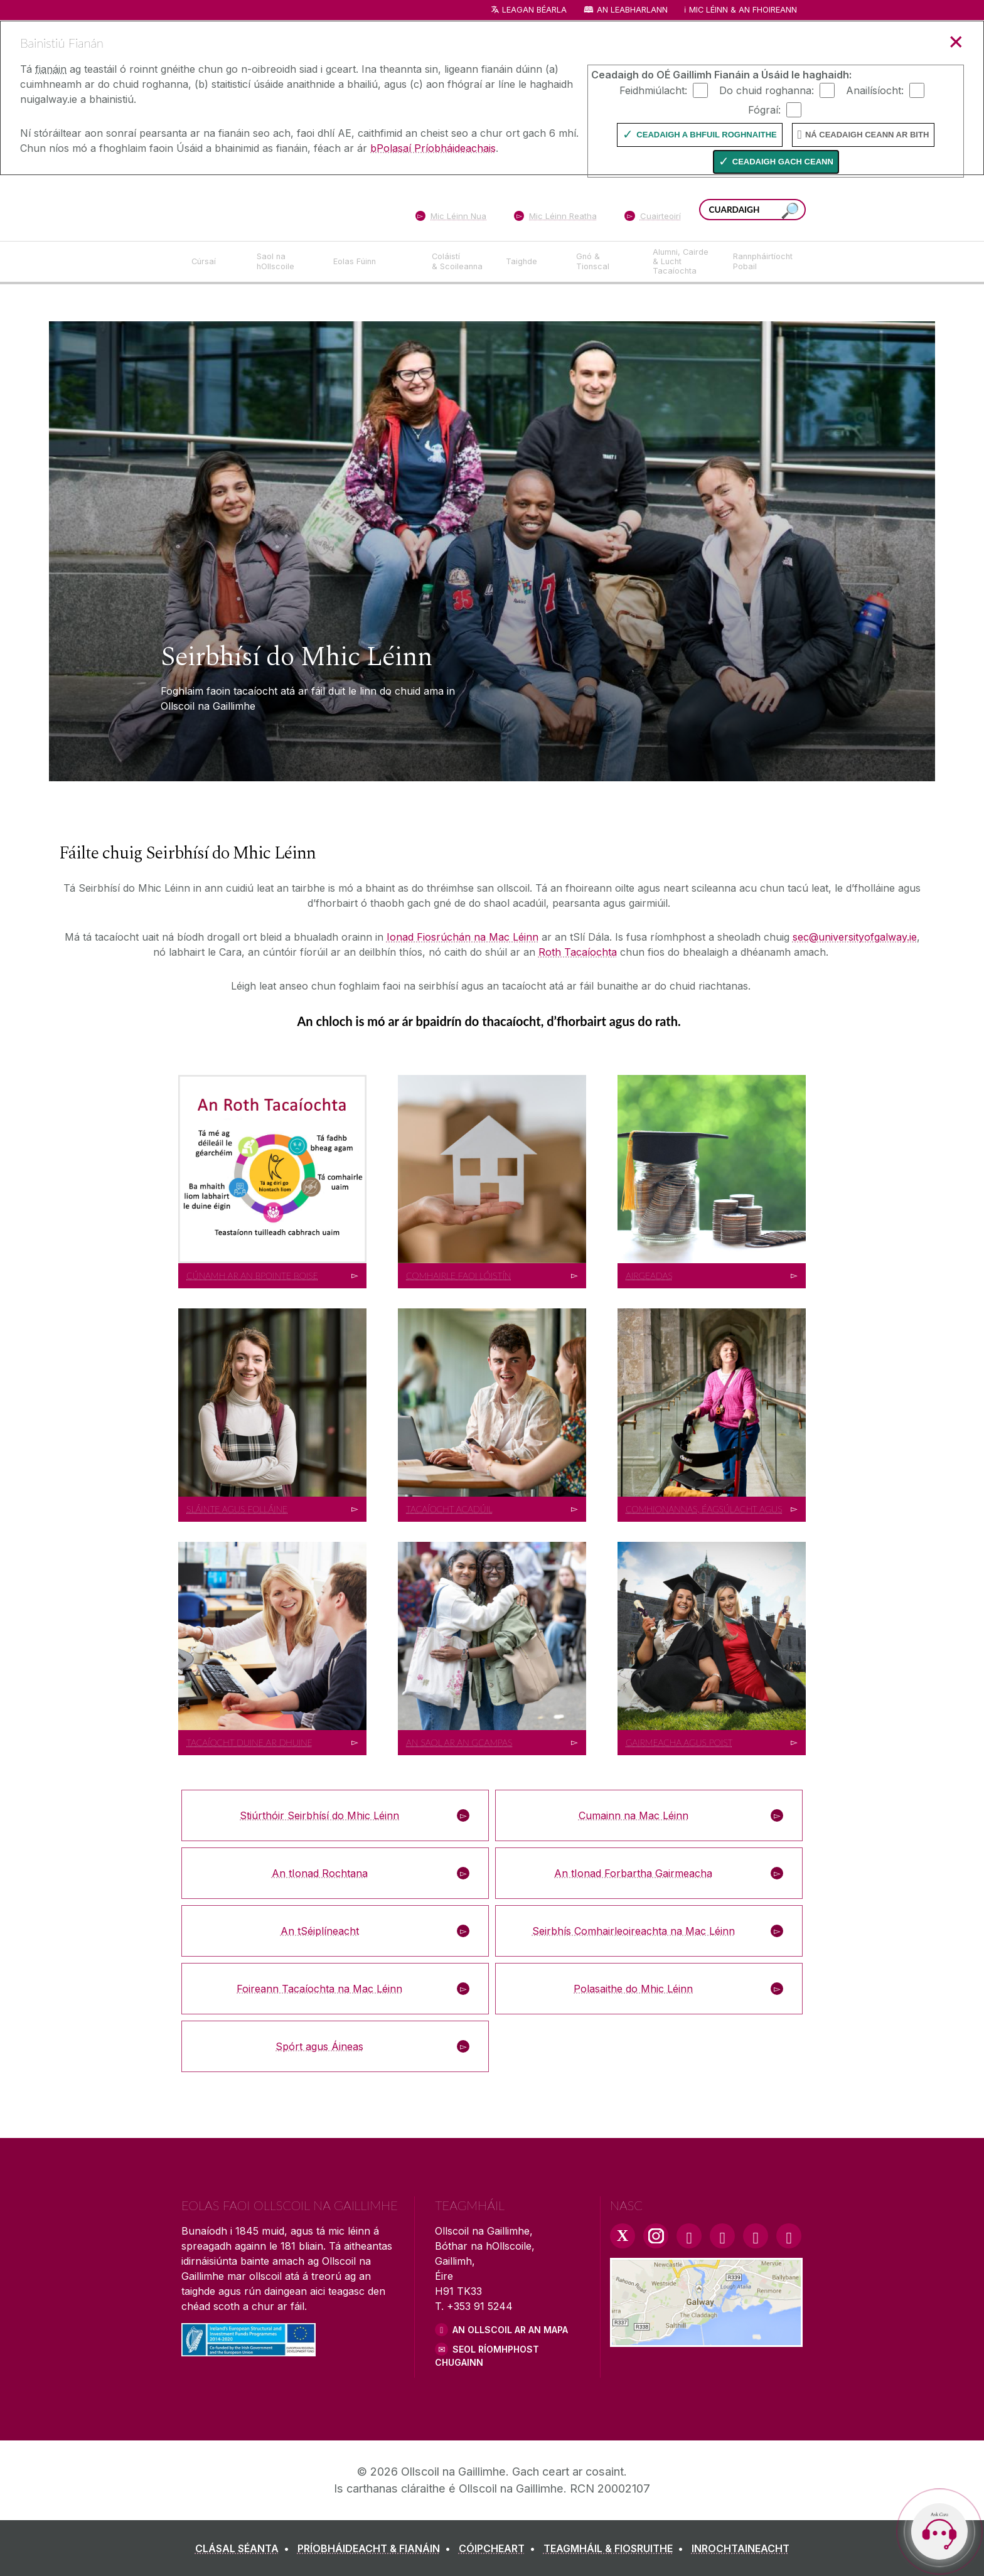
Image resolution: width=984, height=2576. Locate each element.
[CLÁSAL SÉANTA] (244, 2548)
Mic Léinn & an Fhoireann (743, 9)
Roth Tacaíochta (577, 952)
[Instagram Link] (655, 2235)
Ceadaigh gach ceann (782, 161)
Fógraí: (764, 109)
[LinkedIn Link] (755, 2235)
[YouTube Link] (722, 2235)
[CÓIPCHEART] (499, 2548)
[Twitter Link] (622, 2235)
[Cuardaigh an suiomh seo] (790, 211)
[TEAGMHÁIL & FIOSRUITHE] (615, 2548)
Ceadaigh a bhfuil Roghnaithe (706, 134)
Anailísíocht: (875, 89)
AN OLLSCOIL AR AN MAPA (510, 2329)
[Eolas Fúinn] (372, 262)
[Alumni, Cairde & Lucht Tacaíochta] (683, 262)
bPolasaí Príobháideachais (433, 148)
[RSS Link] (788, 2235)
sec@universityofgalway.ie (855, 937)
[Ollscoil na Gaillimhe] (272, 207)
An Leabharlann (632, 9)
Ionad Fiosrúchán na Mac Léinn (462, 937)
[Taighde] (531, 262)
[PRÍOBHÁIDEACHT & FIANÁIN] (376, 2548)
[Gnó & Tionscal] (604, 262)
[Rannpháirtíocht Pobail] (763, 262)
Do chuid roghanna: (766, 89)
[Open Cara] (939, 2531)
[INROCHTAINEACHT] (740, 2548)
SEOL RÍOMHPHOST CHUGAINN (487, 2356)
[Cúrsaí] (214, 262)
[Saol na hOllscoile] (285, 262)
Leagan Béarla (534, 9)
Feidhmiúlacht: (653, 89)
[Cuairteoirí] (652, 218)
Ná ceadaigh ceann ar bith (867, 134)
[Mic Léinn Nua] (450, 218)
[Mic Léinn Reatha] (555, 218)
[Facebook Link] (689, 2235)
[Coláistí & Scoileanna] (459, 262)
